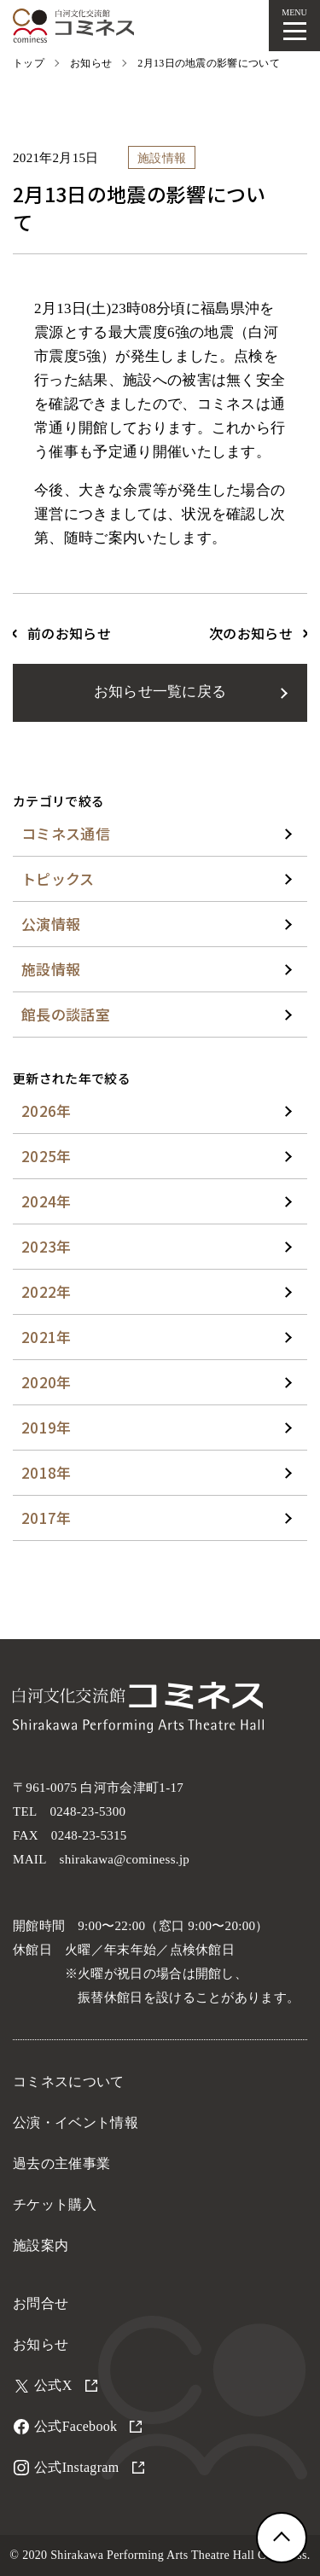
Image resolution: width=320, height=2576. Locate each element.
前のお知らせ (69, 633)
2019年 (46, 1427)
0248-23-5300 (87, 1811)
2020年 (46, 1382)
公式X (65, 2385)
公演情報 (50, 923)
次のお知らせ (251, 633)
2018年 (46, 1472)
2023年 (46, 1246)
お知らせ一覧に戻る (160, 691)
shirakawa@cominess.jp (125, 1859)
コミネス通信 (65, 833)
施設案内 (40, 2245)
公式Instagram (89, 2467)
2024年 (46, 1201)
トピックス (58, 878)
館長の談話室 (65, 1014)
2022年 (46, 1291)
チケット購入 (54, 2204)
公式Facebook (88, 2426)
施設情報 (50, 969)
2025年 (46, 1155)
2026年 (46, 1110)
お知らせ (40, 2344)
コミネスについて (69, 2081)
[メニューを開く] (294, 25)
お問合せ (40, 2303)
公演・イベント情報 (75, 2122)
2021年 (46, 1336)
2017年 (46, 1517)
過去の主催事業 (61, 2163)
